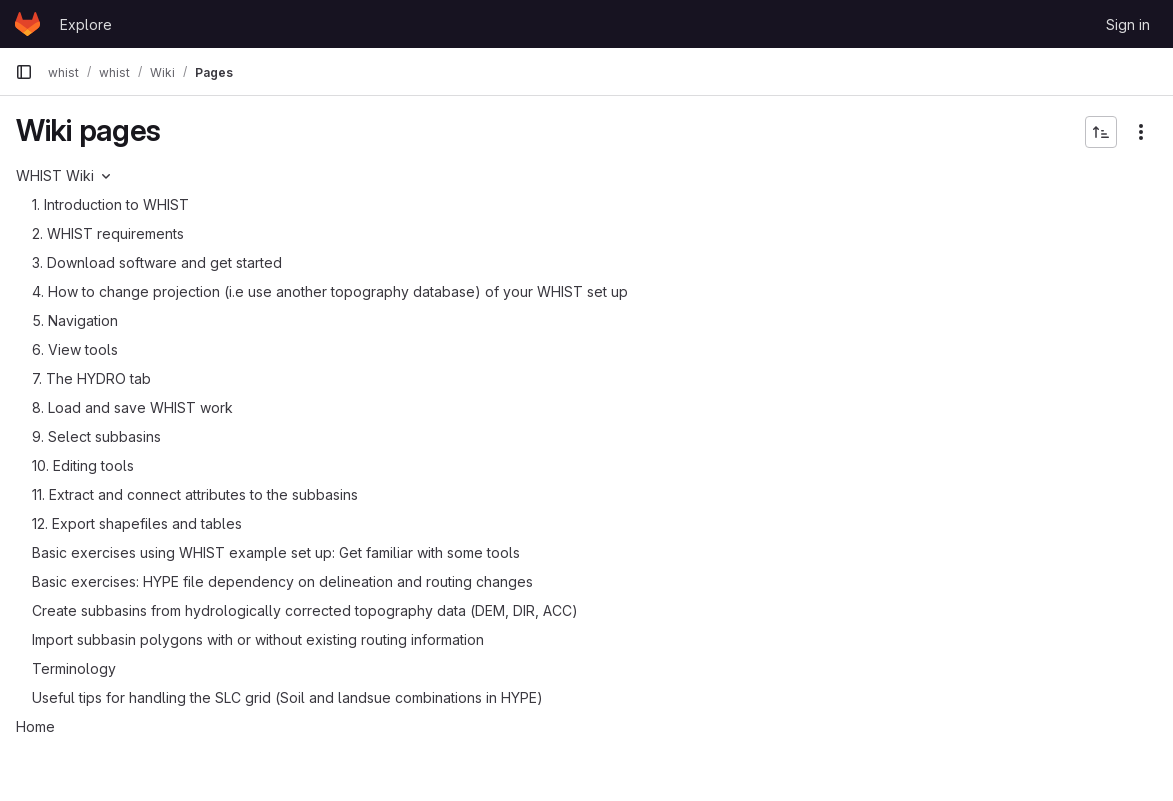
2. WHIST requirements (108, 233)
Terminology (74, 668)
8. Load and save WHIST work (132, 407)
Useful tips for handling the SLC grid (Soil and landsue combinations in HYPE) (287, 697)
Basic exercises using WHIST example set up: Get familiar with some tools (276, 552)
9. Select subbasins (96, 436)
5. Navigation (75, 320)
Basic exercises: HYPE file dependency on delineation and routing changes (282, 581)
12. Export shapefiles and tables (137, 523)
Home (35, 726)
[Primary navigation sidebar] (24, 72)
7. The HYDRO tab (91, 378)
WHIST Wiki (55, 175)
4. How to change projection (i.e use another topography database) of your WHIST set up (330, 291)
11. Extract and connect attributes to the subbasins (195, 494)
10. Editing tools (83, 465)
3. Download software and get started (157, 262)
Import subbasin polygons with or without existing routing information (258, 639)
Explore (86, 24)
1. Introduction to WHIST (110, 204)
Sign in (1128, 24)
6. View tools (75, 349)
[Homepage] (27, 24)
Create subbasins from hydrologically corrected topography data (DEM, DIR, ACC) (305, 610)
